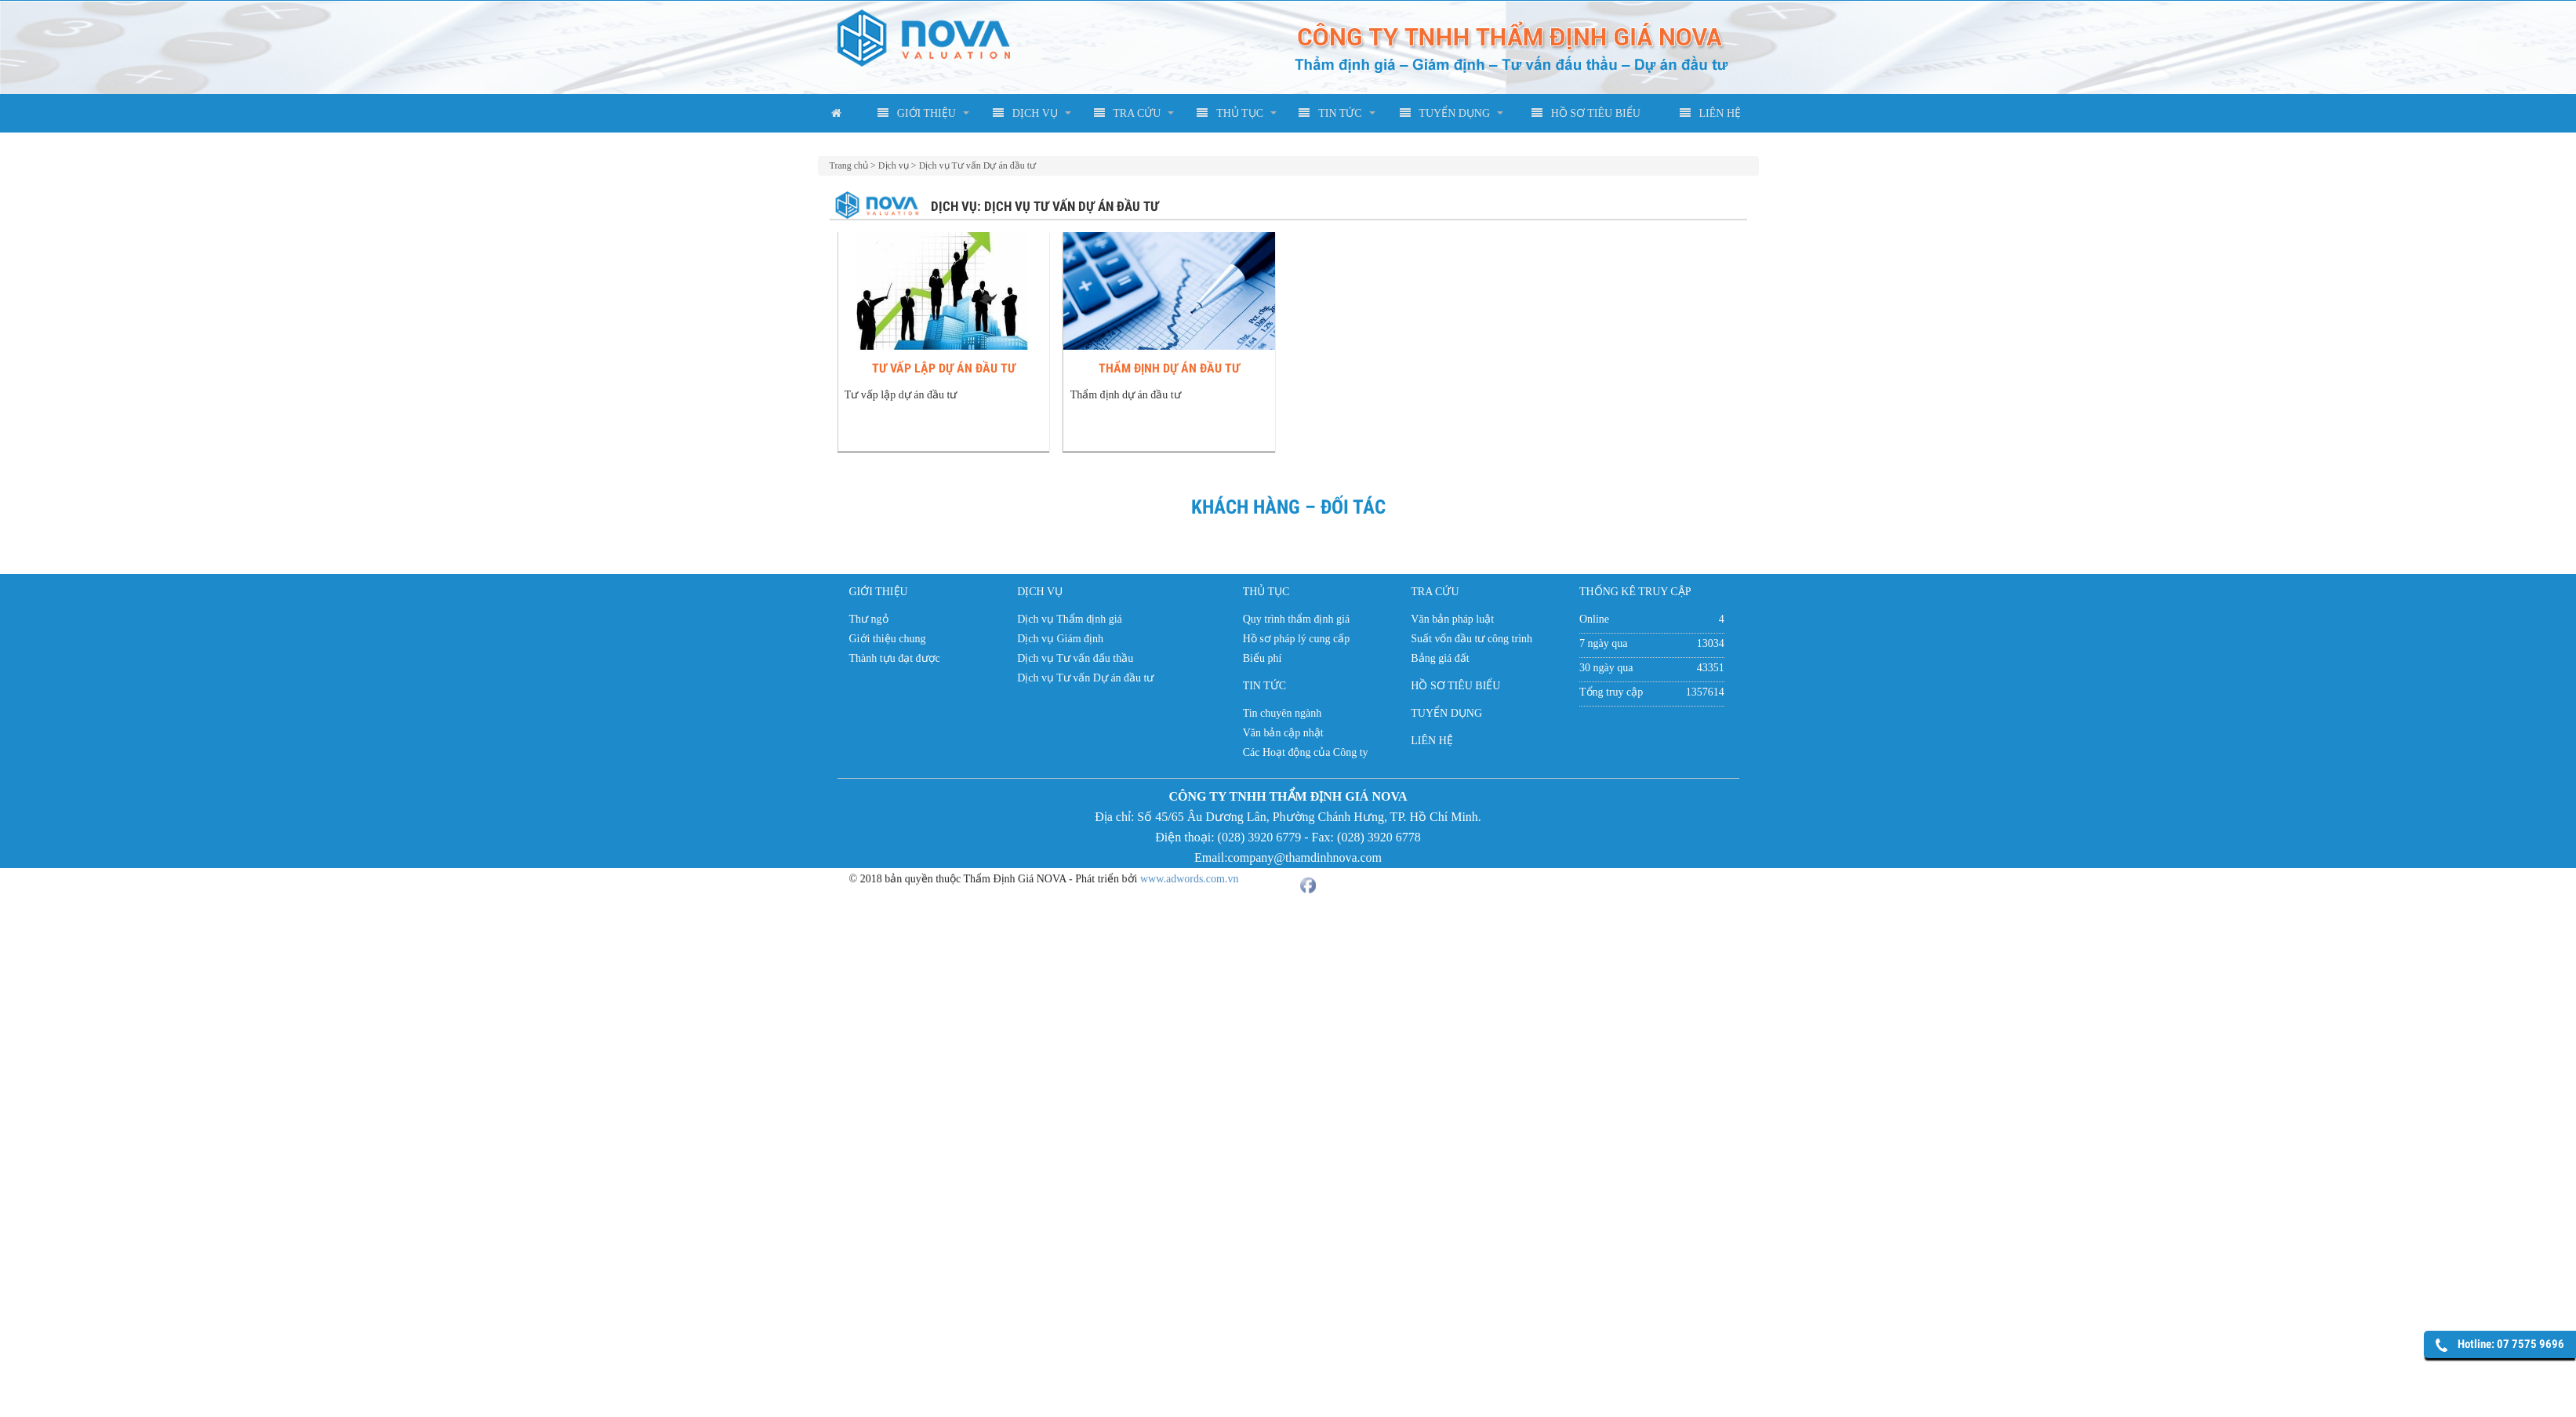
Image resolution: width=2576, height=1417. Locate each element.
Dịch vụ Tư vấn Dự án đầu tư (977, 165)
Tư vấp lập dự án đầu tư (947, 368)
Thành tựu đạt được (894, 658)
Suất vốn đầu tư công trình (1471, 639)
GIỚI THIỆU (916, 113)
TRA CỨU (1127, 113)
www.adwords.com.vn (1189, 870)
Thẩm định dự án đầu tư (1183, 368)
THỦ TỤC (1230, 113)
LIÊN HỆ (1711, 113)
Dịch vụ (893, 165)
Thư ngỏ (868, 619)
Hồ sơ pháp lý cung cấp (1296, 639)
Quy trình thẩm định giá (1296, 619)
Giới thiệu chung (887, 639)
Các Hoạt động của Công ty (1305, 752)
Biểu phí (1262, 658)
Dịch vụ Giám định (1060, 639)
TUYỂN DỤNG (1445, 113)
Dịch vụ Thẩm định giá (1069, 619)
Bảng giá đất (1440, 658)
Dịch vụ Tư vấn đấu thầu (1075, 658)
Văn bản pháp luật (1452, 619)
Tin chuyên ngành (1282, 713)
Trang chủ (849, 165)
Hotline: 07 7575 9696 (2511, 1344)
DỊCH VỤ (1025, 113)
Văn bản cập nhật (1283, 733)
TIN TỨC (1330, 113)
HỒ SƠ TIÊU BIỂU (1585, 113)
